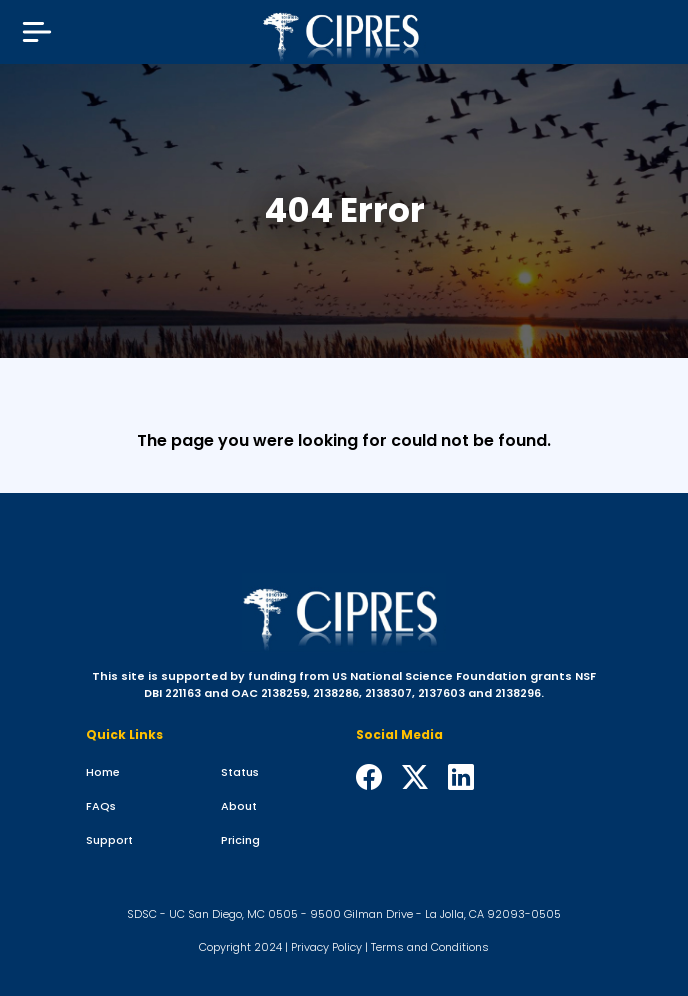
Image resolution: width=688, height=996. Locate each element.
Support (109, 840)
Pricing (240, 840)
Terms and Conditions (430, 947)
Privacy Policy (326, 947)
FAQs (101, 806)
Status (240, 772)
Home (103, 772)
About (239, 806)
